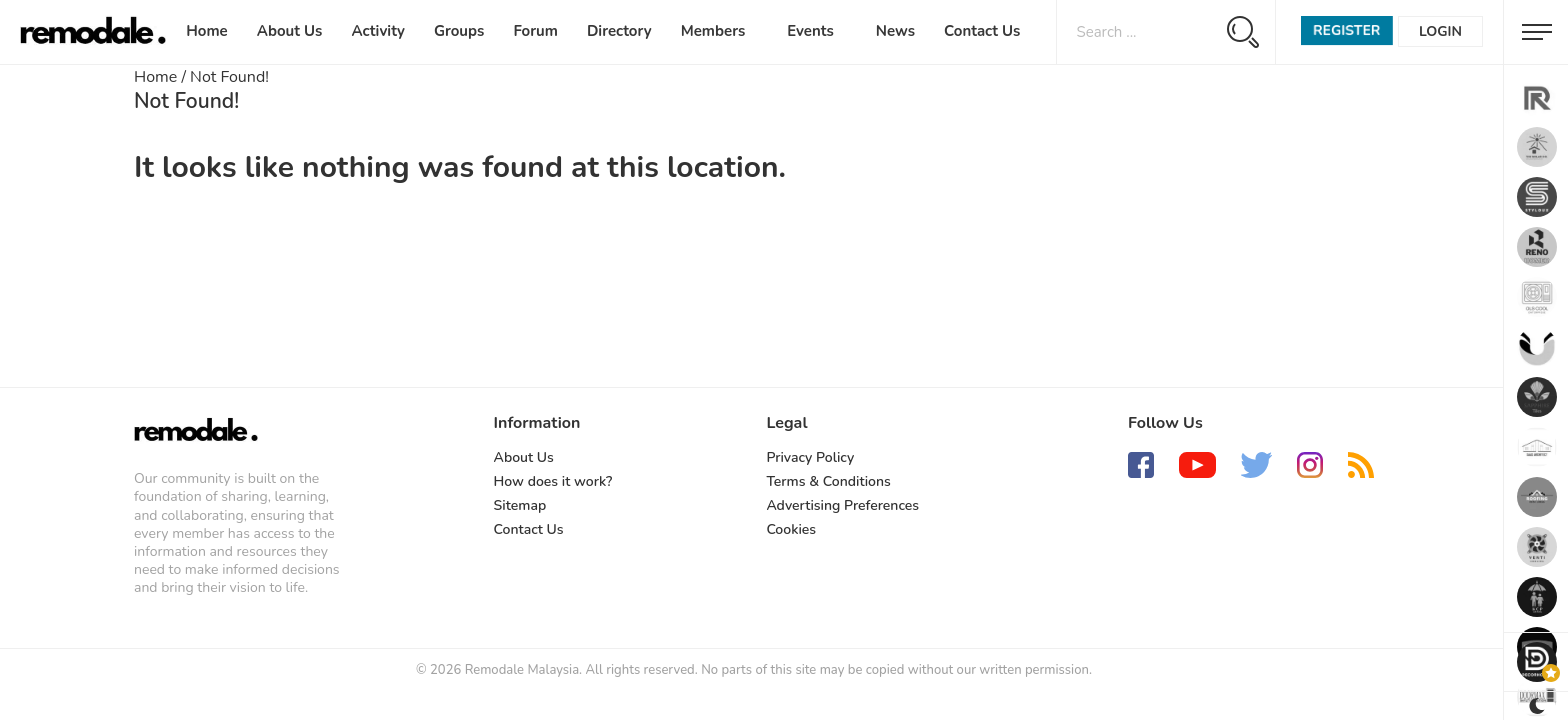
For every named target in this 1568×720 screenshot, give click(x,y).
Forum (535, 31)
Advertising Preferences (842, 505)
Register (1346, 30)
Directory (619, 31)
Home (207, 31)
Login (1440, 31)
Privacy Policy (810, 457)
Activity (377, 31)
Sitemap (520, 505)
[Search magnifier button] (1242, 31)
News (895, 31)
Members (713, 31)
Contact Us (982, 31)
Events (810, 31)
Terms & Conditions (828, 481)
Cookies (791, 529)
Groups (459, 31)
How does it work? (553, 481)
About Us (290, 31)
